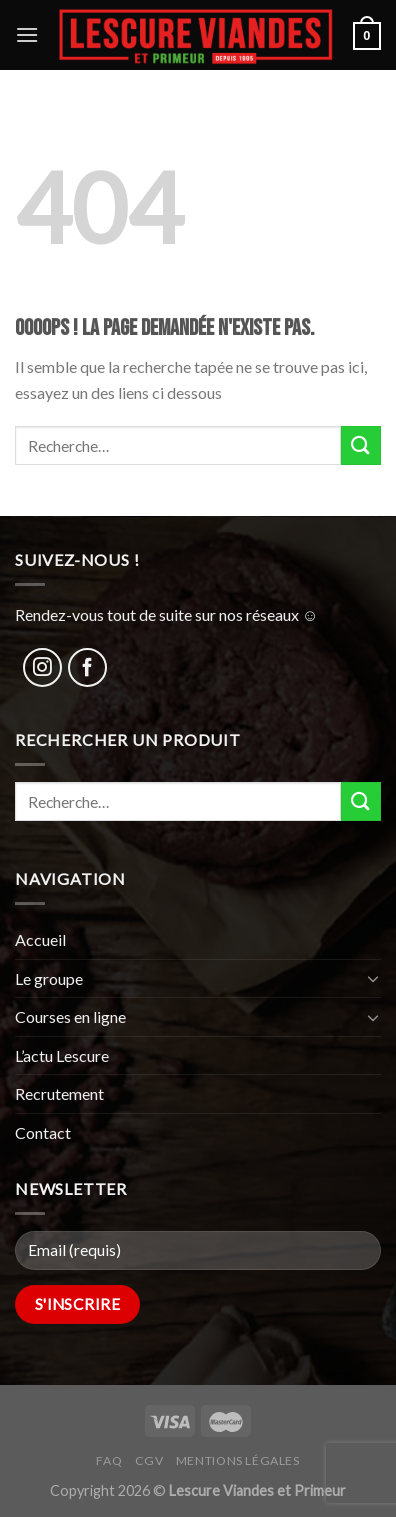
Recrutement (59, 1093)
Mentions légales (238, 1460)
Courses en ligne (70, 1016)
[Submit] (361, 445)
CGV (149, 1460)
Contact (43, 1132)
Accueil (40, 939)
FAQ (109, 1460)
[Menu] (27, 34)
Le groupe (49, 978)
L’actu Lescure (62, 1055)
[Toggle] (373, 978)
